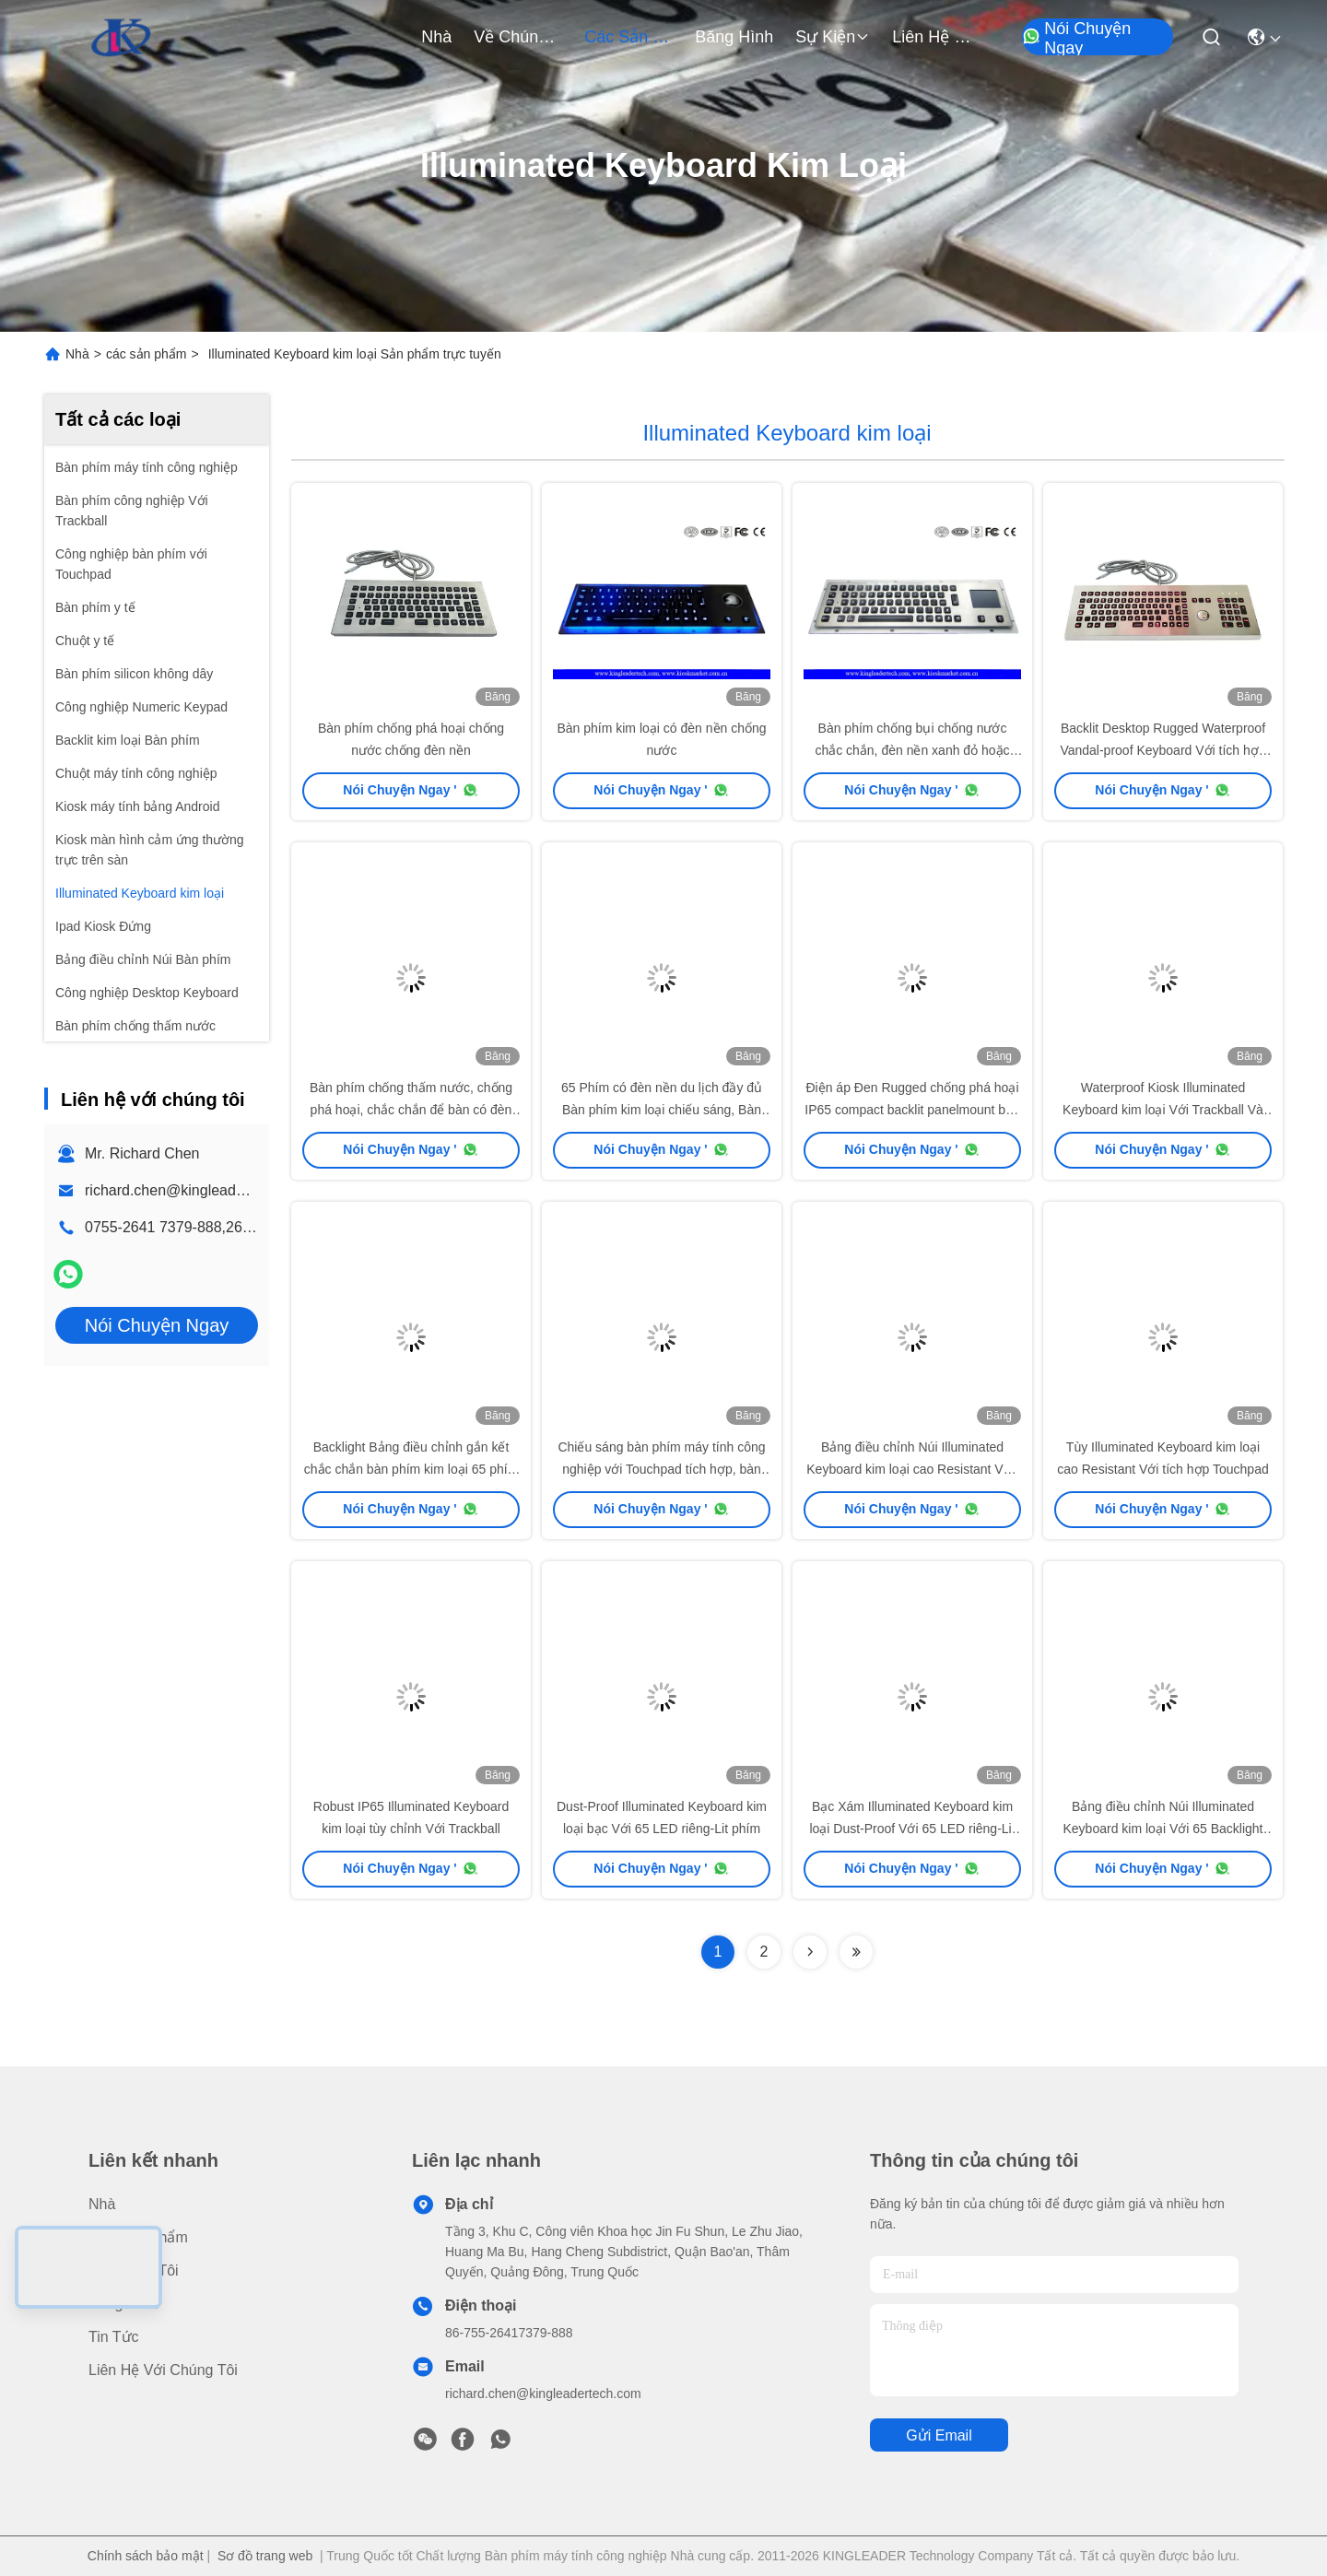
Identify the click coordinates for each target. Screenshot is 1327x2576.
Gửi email (938, 2435)
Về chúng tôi (518, 37)
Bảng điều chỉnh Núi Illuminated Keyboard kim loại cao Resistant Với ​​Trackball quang (911, 1469)
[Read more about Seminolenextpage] (810, 1952)
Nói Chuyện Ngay (1076, 37)
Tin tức (113, 2337)
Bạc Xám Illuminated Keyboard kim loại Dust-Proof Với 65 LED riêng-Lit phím (912, 1828)
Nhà (436, 37)
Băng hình (734, 37)
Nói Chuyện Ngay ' (410, 790)
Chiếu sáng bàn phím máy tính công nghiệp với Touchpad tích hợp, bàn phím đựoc (661, 1469)
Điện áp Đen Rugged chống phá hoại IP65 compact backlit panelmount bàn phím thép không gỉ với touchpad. (911, 1109)
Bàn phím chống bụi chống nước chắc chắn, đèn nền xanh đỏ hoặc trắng (912, 750)
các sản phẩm (628, 37)
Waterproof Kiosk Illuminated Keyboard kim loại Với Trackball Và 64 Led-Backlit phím (1163, 1109)
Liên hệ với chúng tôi (936, 37)
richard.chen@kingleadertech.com (197, 1190)
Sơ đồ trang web (264, 2555)
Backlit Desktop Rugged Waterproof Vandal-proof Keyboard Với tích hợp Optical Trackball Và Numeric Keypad (1163, 750)
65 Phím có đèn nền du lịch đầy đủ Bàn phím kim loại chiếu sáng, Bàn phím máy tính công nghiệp (661, 1109)
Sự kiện (832, 37)
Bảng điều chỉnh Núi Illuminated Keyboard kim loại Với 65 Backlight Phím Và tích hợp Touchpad (1163, 1828)
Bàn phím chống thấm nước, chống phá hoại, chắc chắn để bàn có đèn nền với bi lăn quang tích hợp (411, 1109)
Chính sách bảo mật (146, 2555)
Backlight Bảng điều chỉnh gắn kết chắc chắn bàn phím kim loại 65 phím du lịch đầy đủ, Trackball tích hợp (411, 1469)
